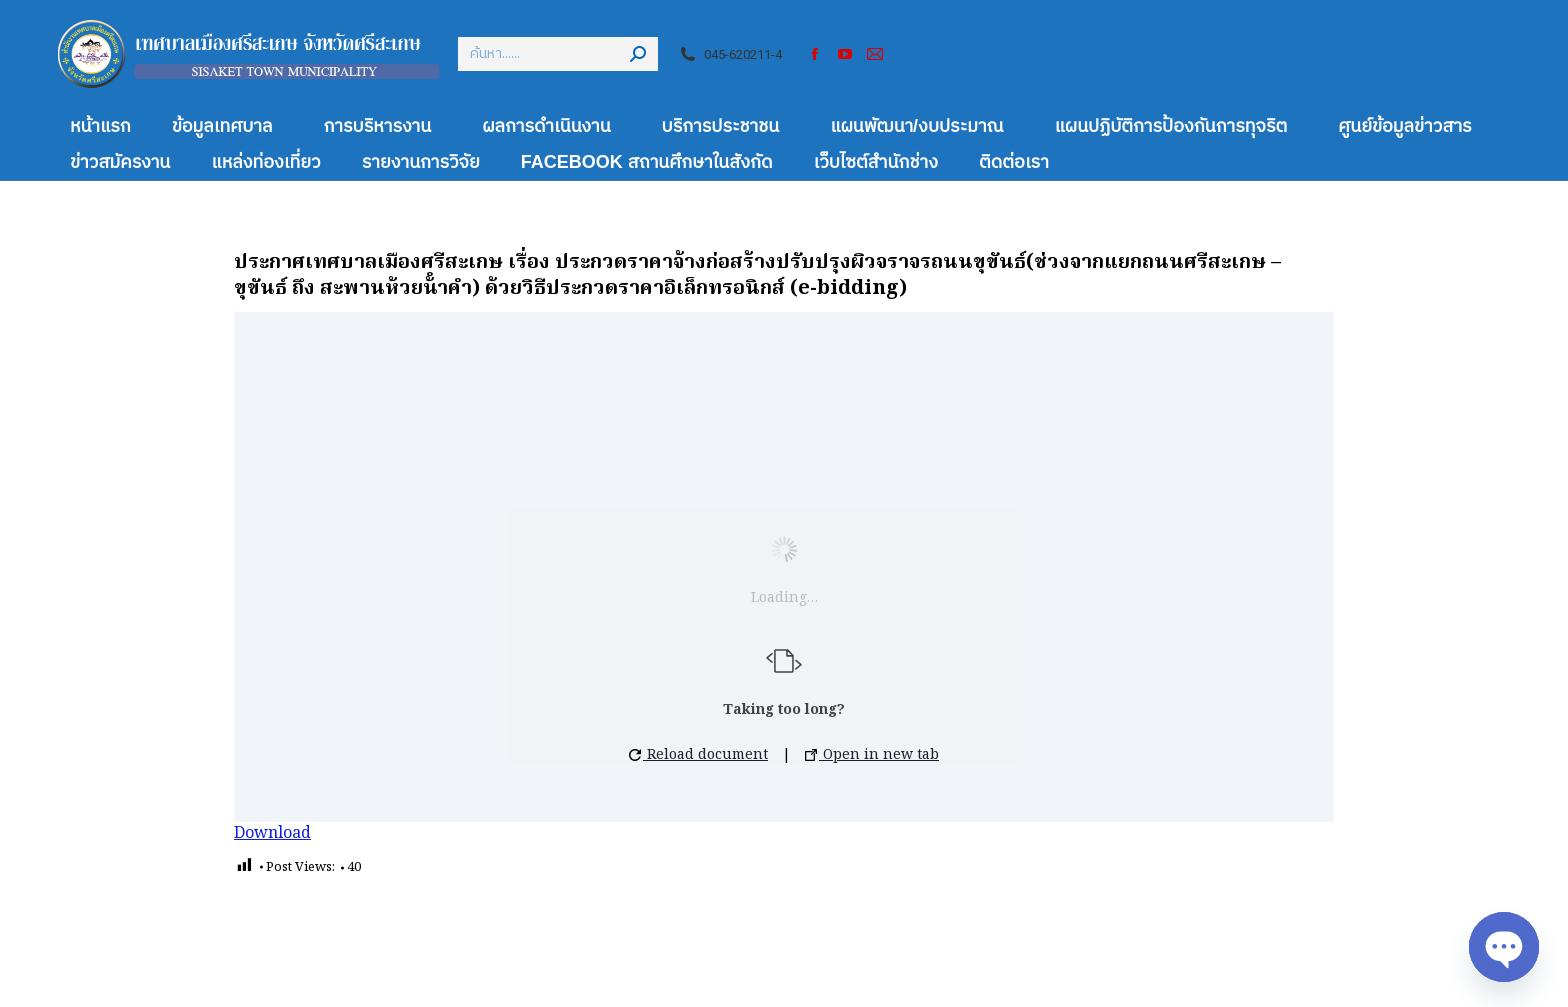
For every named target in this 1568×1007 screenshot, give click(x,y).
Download (272, 834)
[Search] (558, 54)
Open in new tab (872, 755)
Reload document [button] (698, 755)
